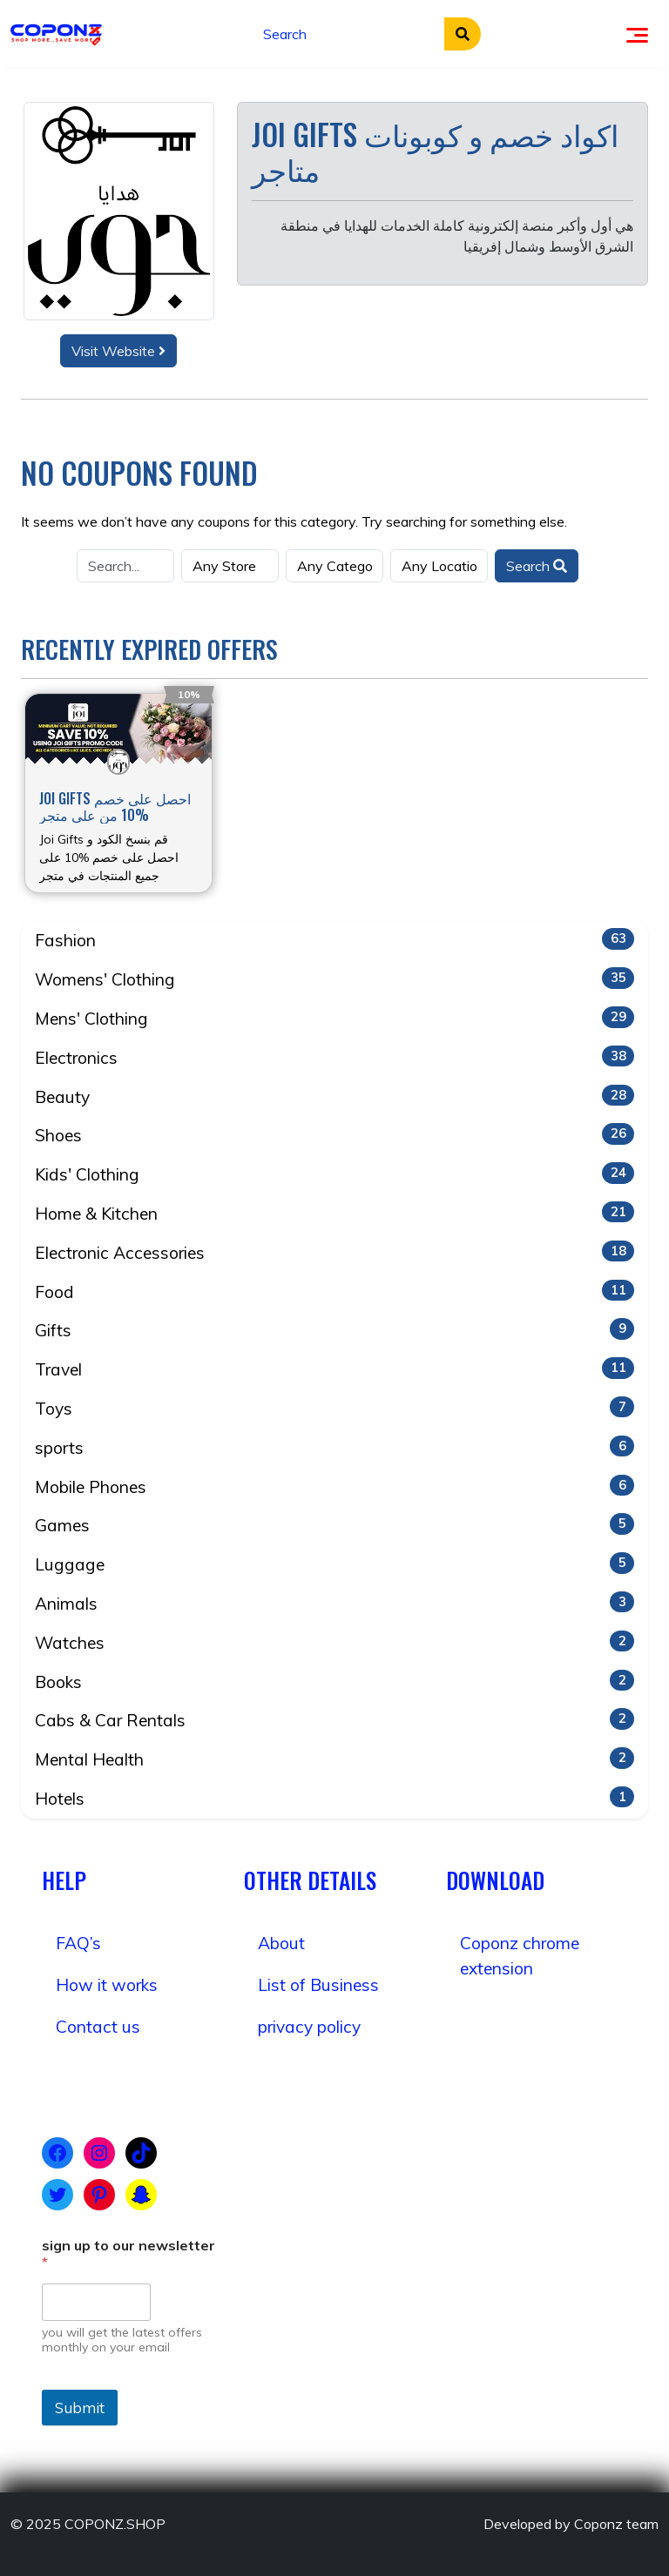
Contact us (98, 2026)
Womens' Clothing (334, 978)
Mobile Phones (334, 1486)
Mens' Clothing (334, 1017)
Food (334, 1291)
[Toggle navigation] (637, 33)
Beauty (334, 1096)
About (281, 1943)
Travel (334, 1368)
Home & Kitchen (334, 1212)
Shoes (334, 1134)
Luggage (334, 1563)
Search (536, 566)
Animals (334, 1602)
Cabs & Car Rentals (334, 1719)
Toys (334, 1407)
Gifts (334, 1329)
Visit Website (118, 351)
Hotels (334, 1797)
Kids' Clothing (334, 1173)
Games (334, 1524)
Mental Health (334, 1758)
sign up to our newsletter (128, 2253)
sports (334, 1447)
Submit (80, 2407)
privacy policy (309, 2026)
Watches (334, 1642)
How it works (107, 1984)
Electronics (334, 1057)
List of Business (318, 1984)
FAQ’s (78, 1943)
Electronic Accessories (334, 1252)
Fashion (334, 939)
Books (334, 1681)
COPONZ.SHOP (115, 2523)
